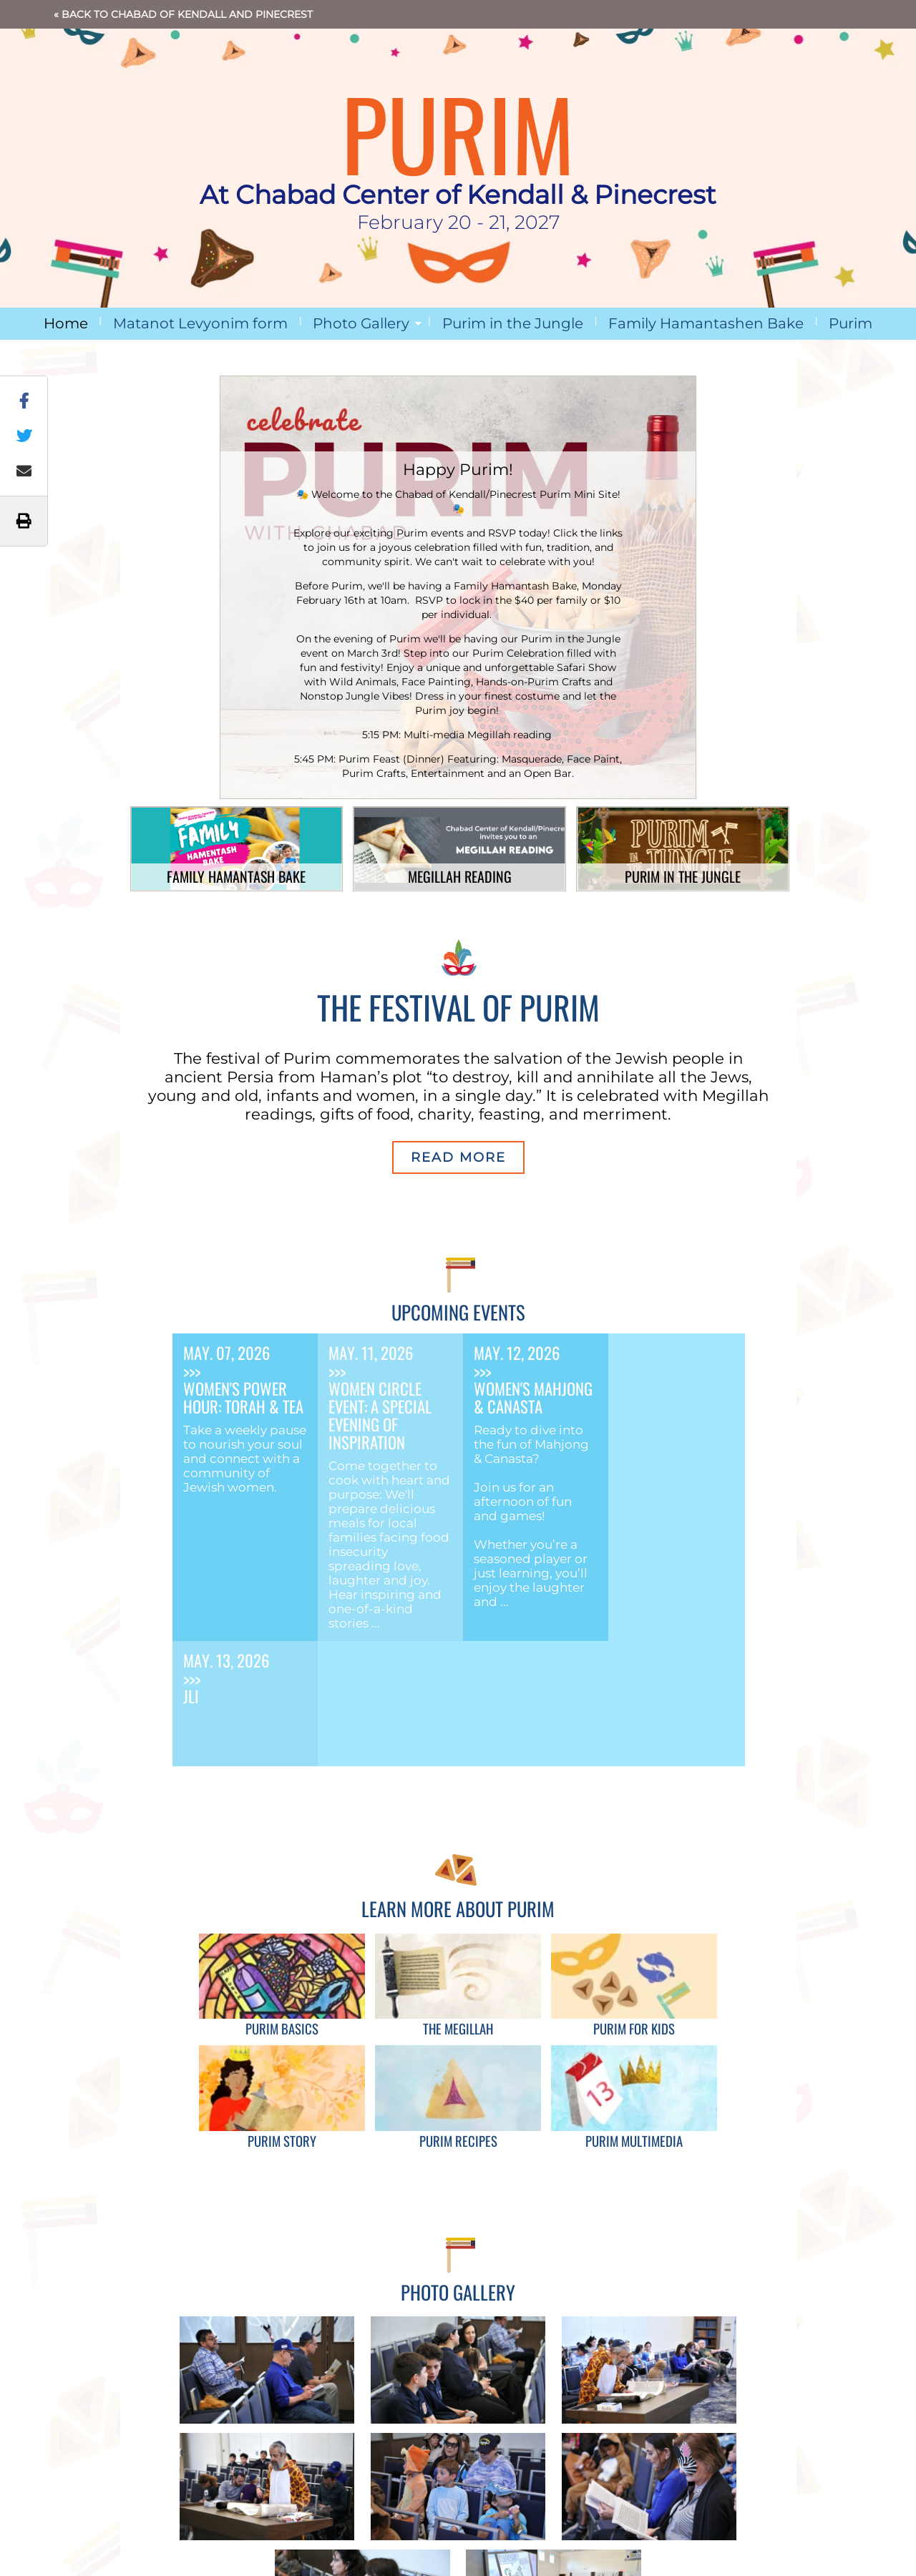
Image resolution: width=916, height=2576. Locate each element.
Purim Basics (281, 2028)
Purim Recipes (458, 2140)
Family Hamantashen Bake (706, 323)
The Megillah (458, 2028)
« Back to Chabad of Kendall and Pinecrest (183, 14)
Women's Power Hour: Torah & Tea (243, 1397)
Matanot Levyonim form (200, 323)
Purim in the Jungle (512, 323)
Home (66, 323)
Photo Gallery (361, 323)
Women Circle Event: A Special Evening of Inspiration (380, 1415)
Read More (458, 1157)
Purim (850, 323)
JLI (191, 1696)
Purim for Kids (634, 2028)
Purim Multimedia (634, 2140)
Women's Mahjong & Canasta (533, 1397)
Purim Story (282, 2140)
